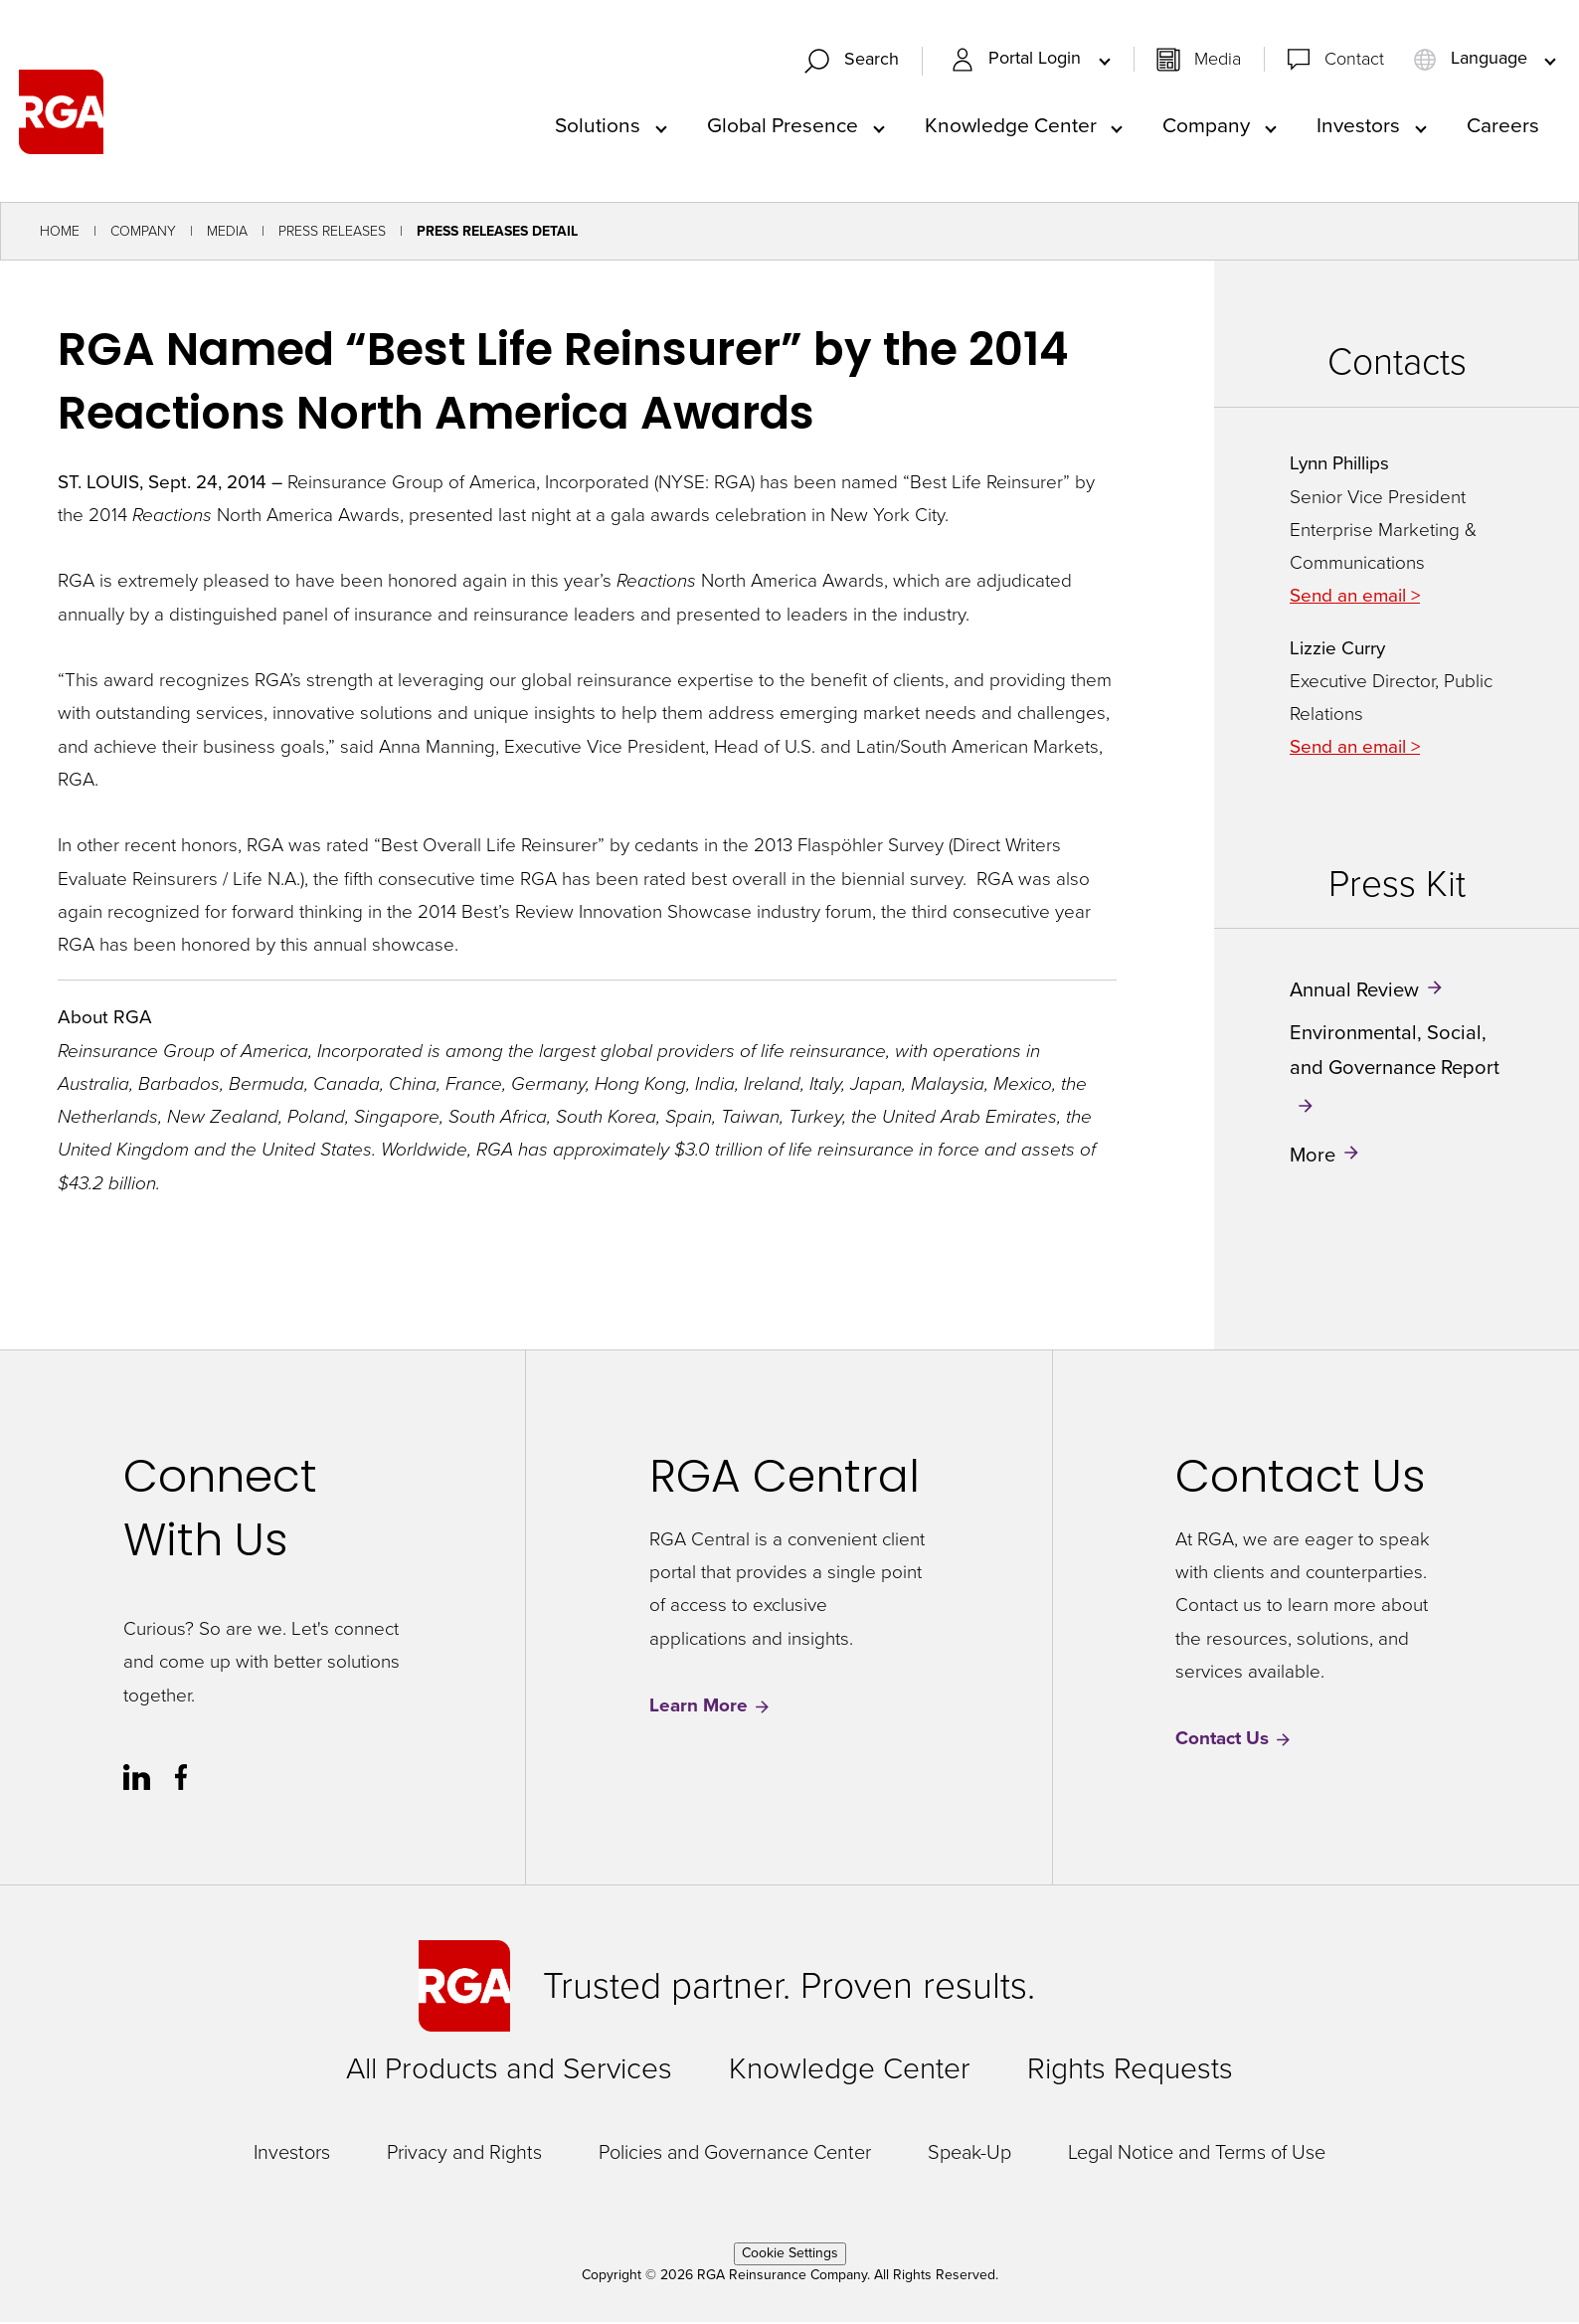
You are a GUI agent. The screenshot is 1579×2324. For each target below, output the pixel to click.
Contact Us (1234, 1740)
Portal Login (1018, 60)
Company (1206, 125)
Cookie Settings (790, 2254)
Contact (1354, 60)
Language (1472, 60)
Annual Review (1354, 991)
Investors (1358, 125)
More (1312, 1156)
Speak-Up (969, 2154)
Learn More (710, 1708)
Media (1217, 60)
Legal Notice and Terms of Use (1196, 2154)
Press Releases (332, 233)
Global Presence (782, 125)
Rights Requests (1130, 2070)
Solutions (597, 125)
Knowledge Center (1011, 125)
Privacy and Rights (464, 2154)
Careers (1503, 125)
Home (60, 233)
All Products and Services (509, 2070)
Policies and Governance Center (735, 2154)
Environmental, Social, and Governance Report (1394, 1051)
